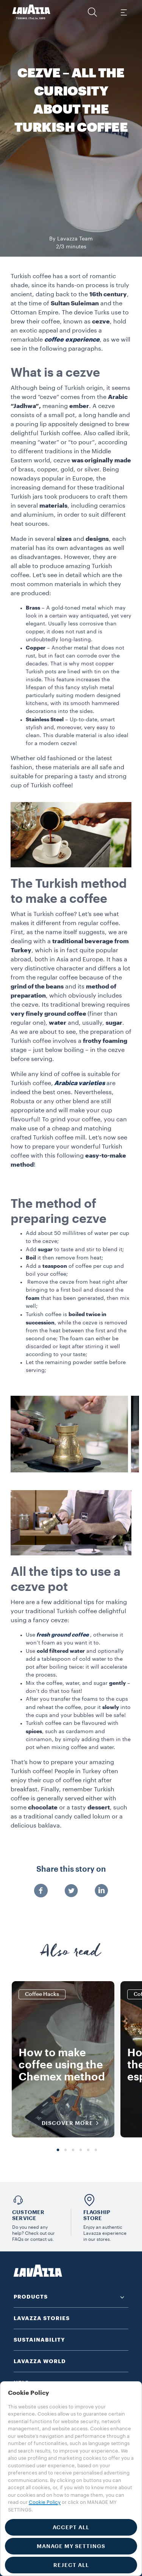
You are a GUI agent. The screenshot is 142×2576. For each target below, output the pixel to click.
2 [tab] (65, 2150)
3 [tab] (73, 2150)
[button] (92, 12)
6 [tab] (96, 2150)
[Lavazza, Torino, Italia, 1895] (31, 12)
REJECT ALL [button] (71, 2565)
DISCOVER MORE (73, 2123)
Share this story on (71, 1869)
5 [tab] (88, 2150)
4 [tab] (80, 2150)
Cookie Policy (45, 2502)
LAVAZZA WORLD (40, 2361)
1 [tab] (58, 2150)
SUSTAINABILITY (39, 2339)
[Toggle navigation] (123, 12)
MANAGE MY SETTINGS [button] (71, 2546)
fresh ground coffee (62, 1634)
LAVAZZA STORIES (42, 2318)
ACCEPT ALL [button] (71, 2527)
